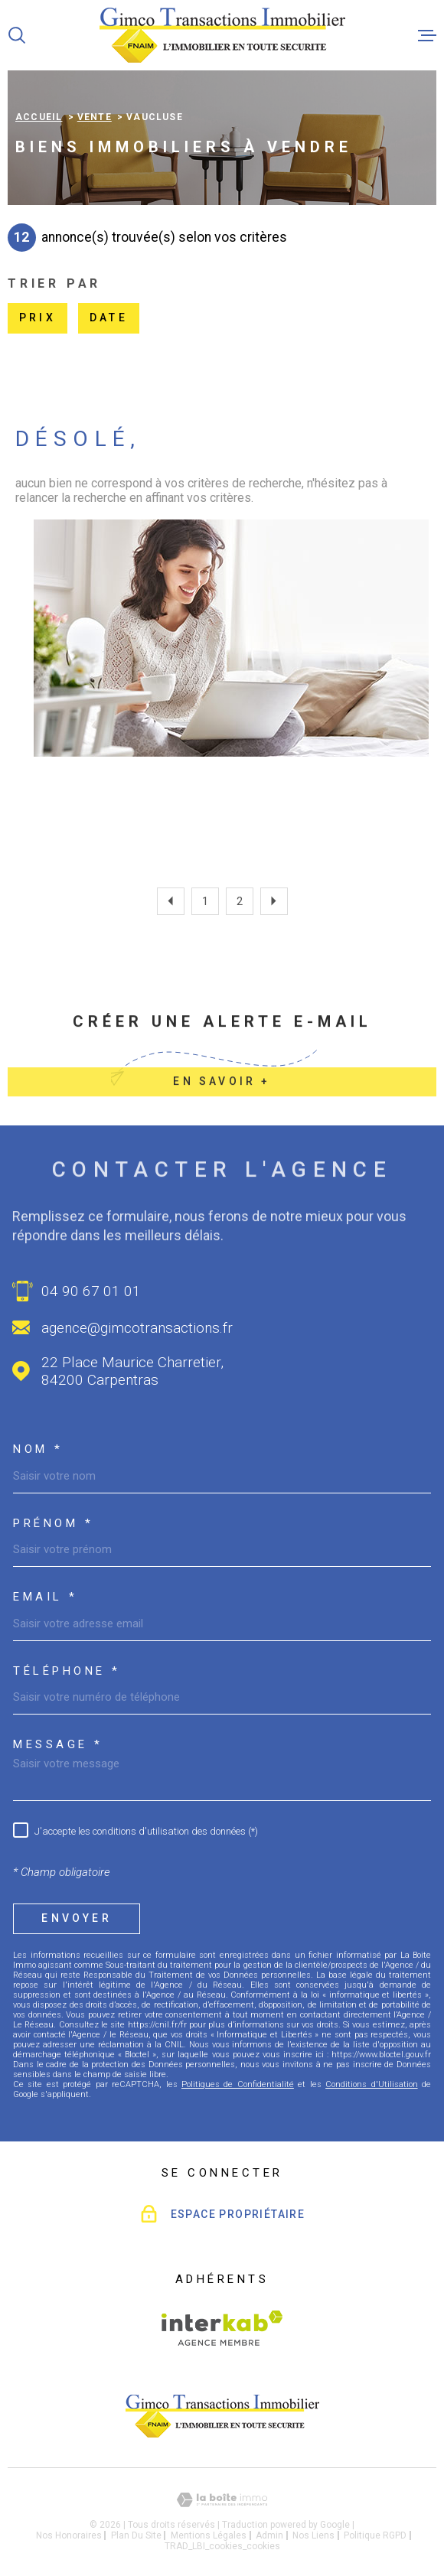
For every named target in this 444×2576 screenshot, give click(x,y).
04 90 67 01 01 (91, 1291)
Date (109, 317)
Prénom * (53, 1523)
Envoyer (76, 1918)
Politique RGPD (375, 2535)
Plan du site (136, 2535)
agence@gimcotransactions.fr (137, 1328)
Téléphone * (67, 1671)
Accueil (38, 117)
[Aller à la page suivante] (274, 901)
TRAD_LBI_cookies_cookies (222, 2546)
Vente (94, 117)
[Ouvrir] (17, 35)
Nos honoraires (69, 2535)
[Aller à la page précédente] (170, 901)
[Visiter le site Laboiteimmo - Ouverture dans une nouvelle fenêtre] (222, 2500)
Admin (269, 2535)
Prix (37, 317)
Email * (45, 1597)
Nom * (38, 1449)
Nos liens (313, 2535)
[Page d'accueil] (222, 35)
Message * (58, 1744)
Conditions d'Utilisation (371, 2084)
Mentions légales (208, 2535)
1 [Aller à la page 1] (205, 901)
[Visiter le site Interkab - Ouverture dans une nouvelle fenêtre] (222, 2328)
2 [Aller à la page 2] (240, 901)
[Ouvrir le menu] (427, 35)
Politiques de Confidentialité (237, 2084)
